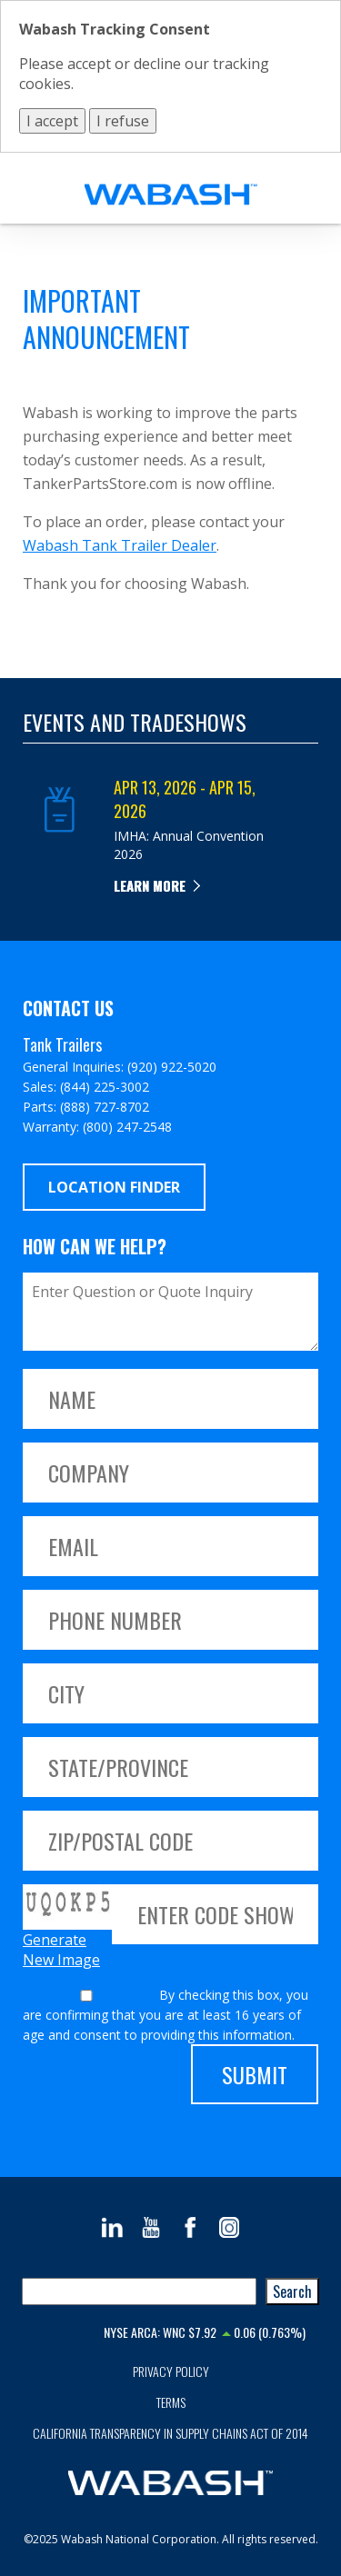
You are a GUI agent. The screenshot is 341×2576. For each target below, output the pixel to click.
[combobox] (139, 2291)
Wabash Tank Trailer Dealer (119, 545)
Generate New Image (61, 1950)
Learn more (150, 885)
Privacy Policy (171, 2371)
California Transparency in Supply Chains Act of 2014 (170, 2432)
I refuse (122, 121)
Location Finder (114, 1187)
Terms (171, 2401)
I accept (52, 121)
